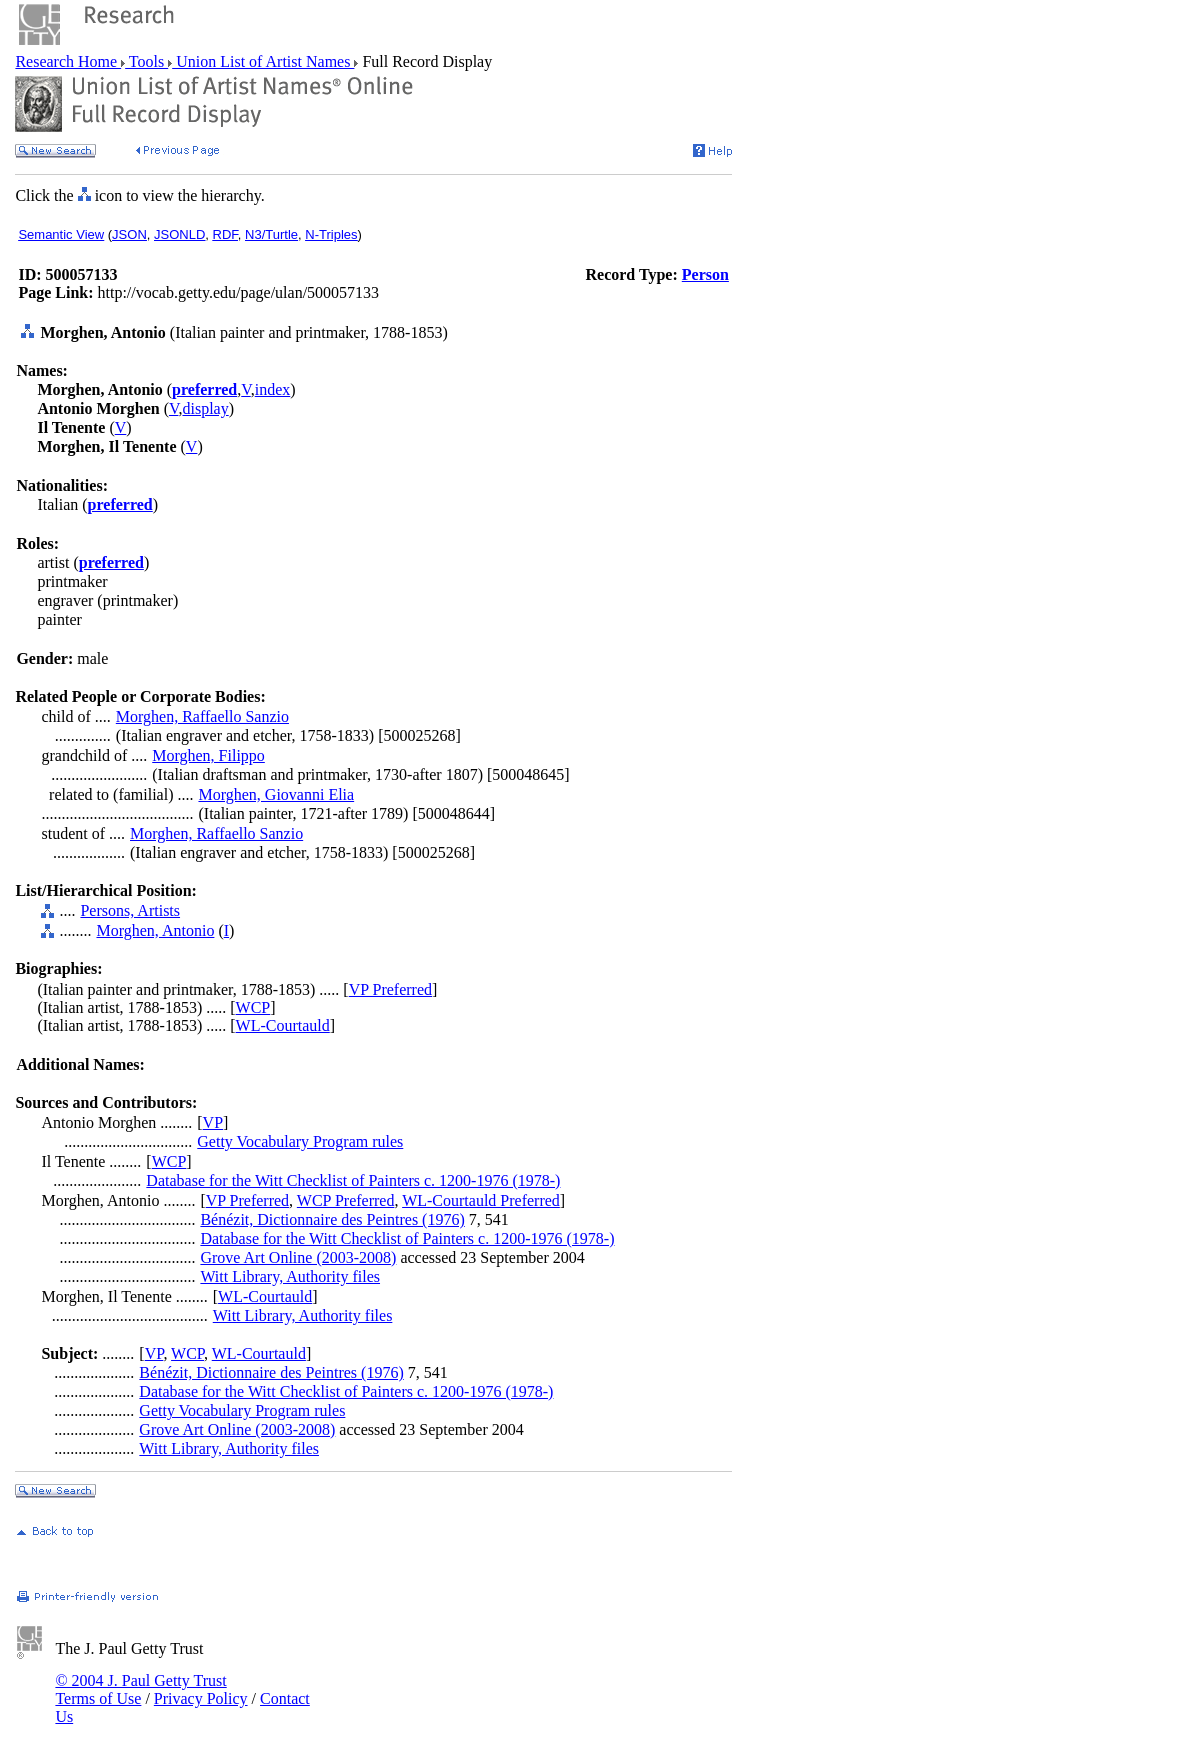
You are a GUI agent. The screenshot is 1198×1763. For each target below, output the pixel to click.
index (273, 389)
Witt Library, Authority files (290, 1276)
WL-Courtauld (283, 1025)
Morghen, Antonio (155, 930)
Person (705, 274)
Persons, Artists (130, 910)
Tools (146, 61)
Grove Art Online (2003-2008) (298, 1257)
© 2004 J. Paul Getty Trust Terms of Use (140, 1689)
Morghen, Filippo (208, 755)
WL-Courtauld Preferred (481, 1200)
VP (213, 1122)
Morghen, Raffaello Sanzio (202, 716)
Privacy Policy (201, 1698)
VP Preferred (390, 989)
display (205, 408)
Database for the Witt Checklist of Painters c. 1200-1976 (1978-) (353, 1180)
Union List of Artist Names (263, 61)
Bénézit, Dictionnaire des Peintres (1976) (332, 1219)
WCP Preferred (346, 1200)
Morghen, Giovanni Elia (276, 794)
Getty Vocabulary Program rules (300, 1141)
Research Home (68, 61)
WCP (253, 1007)
